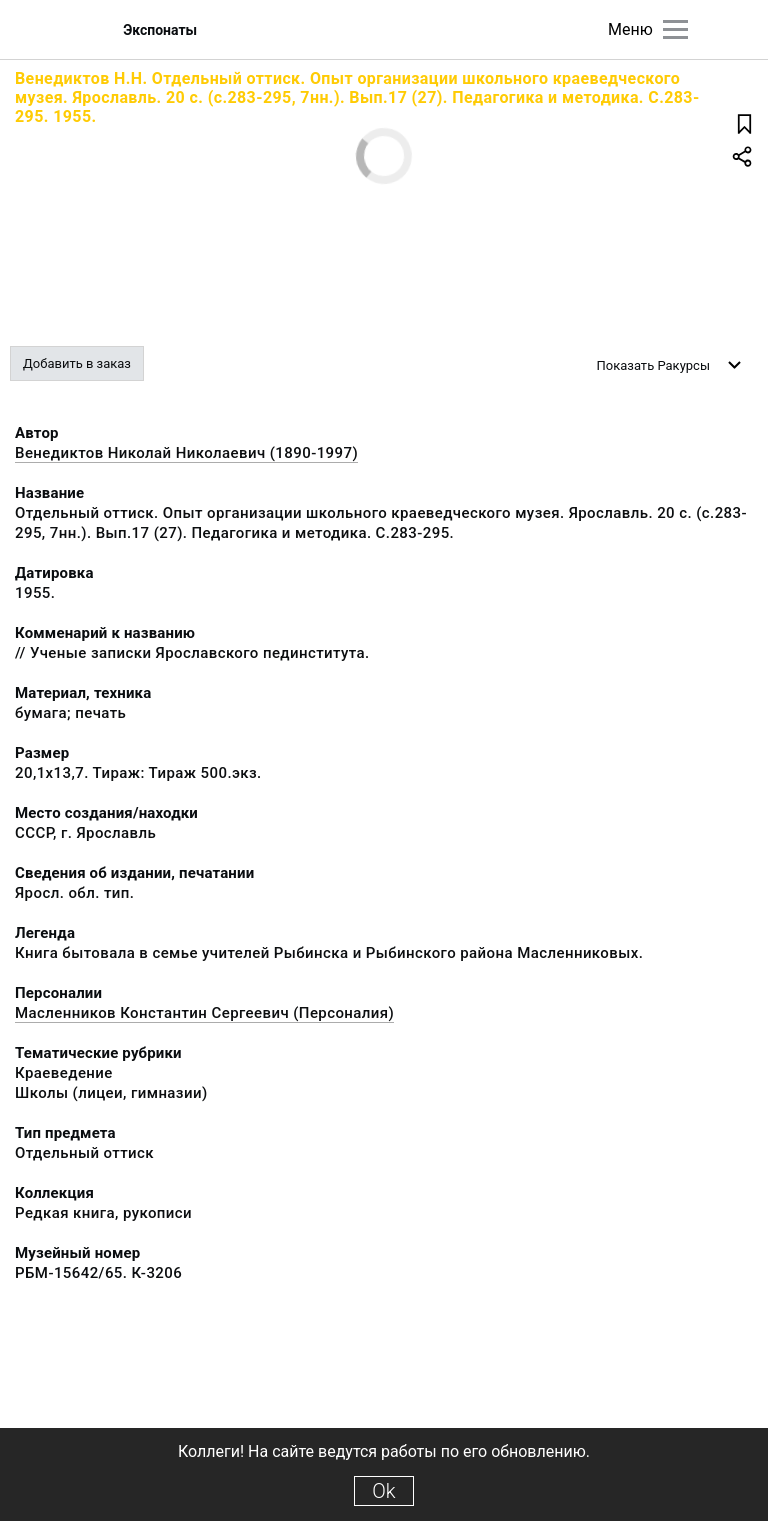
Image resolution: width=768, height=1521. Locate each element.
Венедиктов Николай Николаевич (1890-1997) (186, 453)
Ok (383, 1491)
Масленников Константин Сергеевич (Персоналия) (204, 1013)
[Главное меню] (675, 29)
